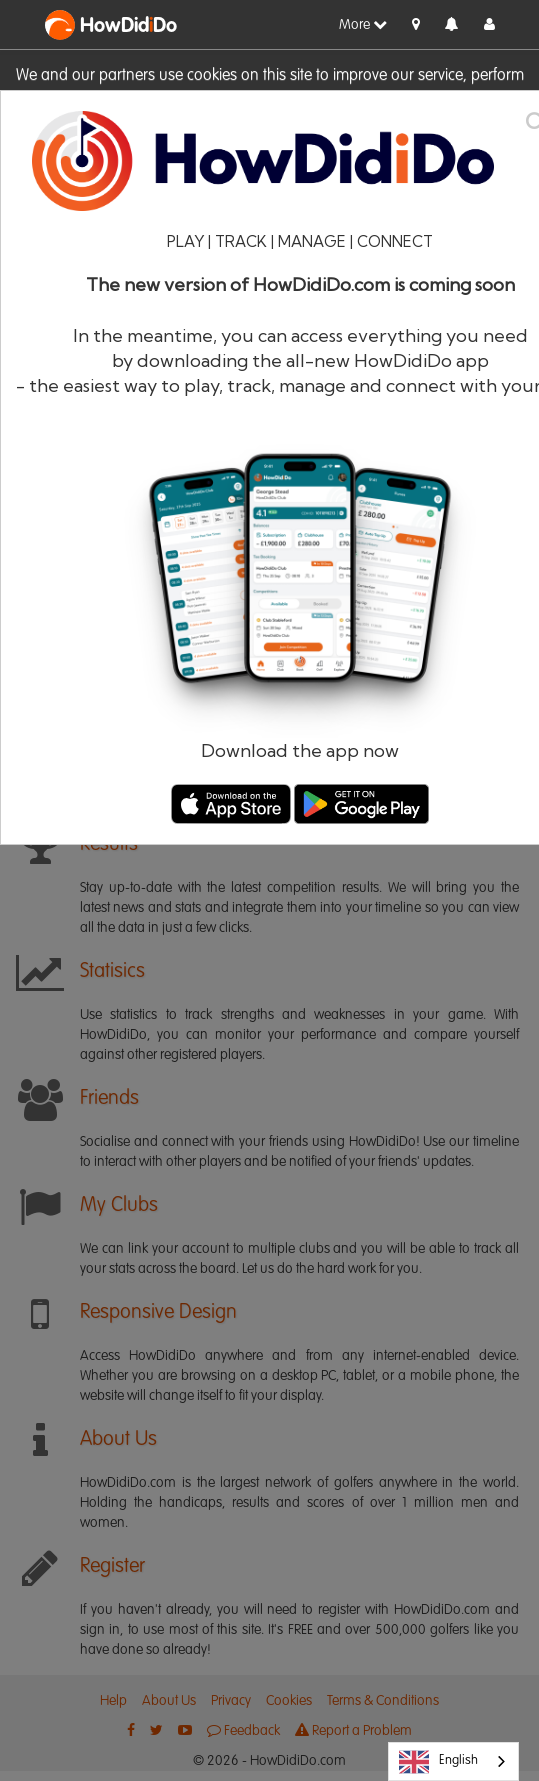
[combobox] (453, 1761)
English (438, 1762)
